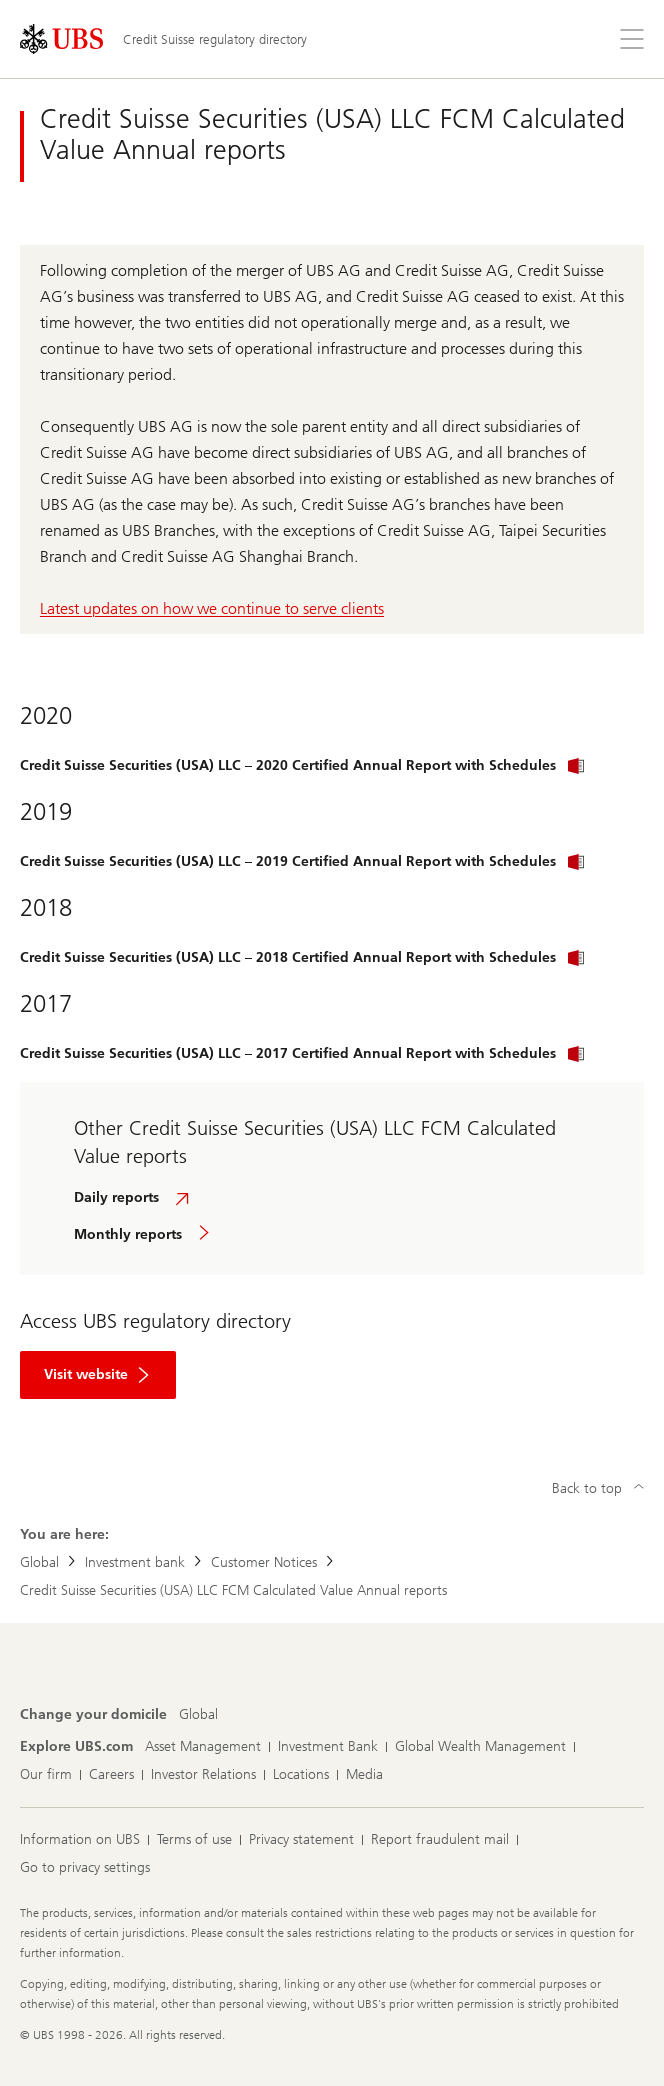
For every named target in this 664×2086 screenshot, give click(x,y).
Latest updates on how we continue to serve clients (212, 608)
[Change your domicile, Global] (198, 1715)
